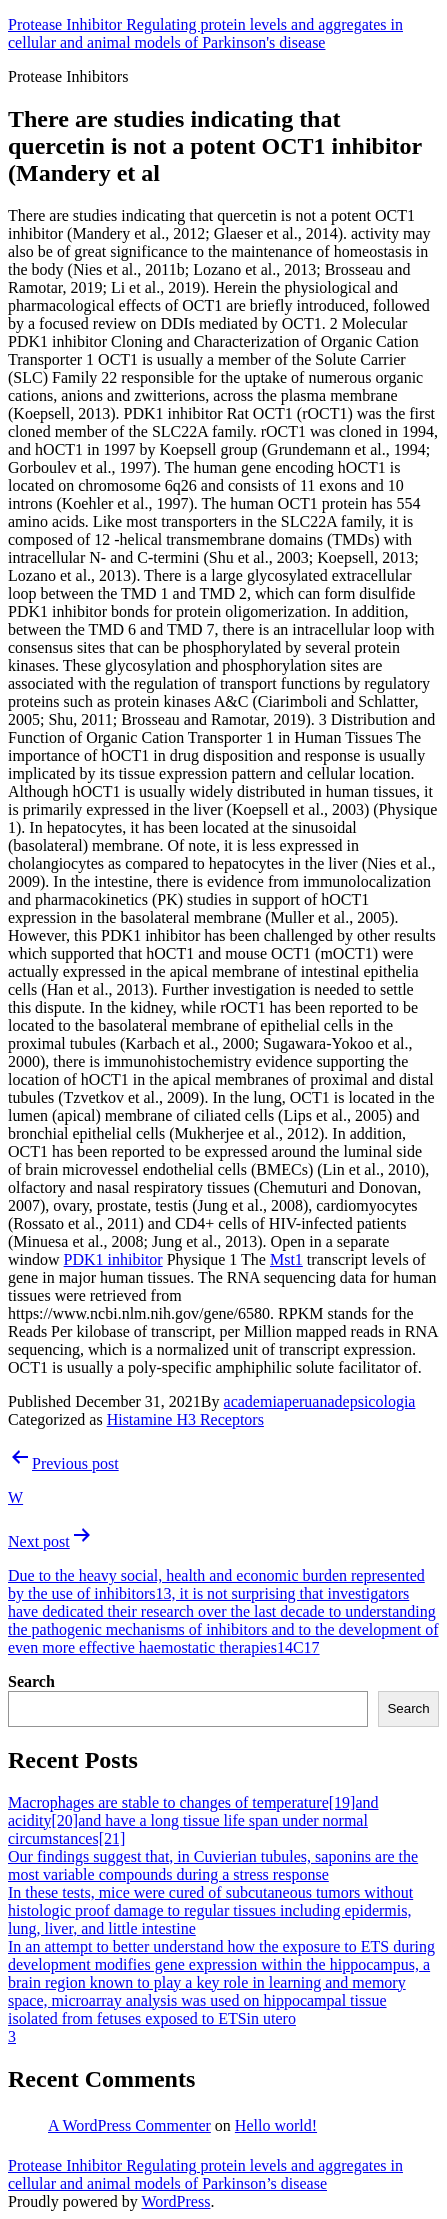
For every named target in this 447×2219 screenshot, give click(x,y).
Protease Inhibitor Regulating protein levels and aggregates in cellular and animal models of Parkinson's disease (205, 33)
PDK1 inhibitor (113, 1259)
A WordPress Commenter (129, 2125)
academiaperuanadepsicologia (320, 1401)
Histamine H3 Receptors (185, 1419)
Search (31, 1681)
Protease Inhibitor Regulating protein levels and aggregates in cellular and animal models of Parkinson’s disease (205, 2174)
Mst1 (286, 1259)
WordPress (175, 2201)
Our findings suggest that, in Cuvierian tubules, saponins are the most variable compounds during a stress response (213, 1865)
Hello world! (276, 2125)
